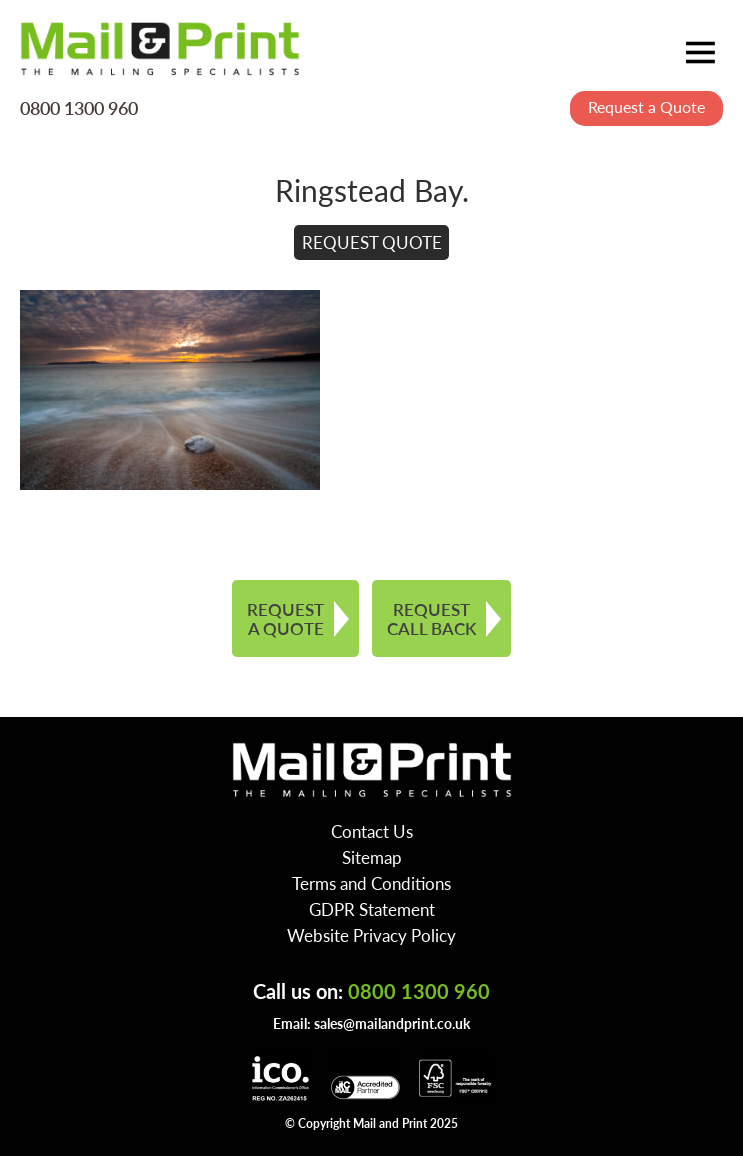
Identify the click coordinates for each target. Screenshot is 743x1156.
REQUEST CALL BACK (431, 618)
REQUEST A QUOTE (285, 618)
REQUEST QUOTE (372, 242)
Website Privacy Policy (371, 935)
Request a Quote (646, 106)
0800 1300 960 (79, 107)
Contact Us (372, 831)
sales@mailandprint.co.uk (392, 1023)
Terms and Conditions (371, 883)
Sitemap (372, 857)
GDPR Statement (372, 909)
